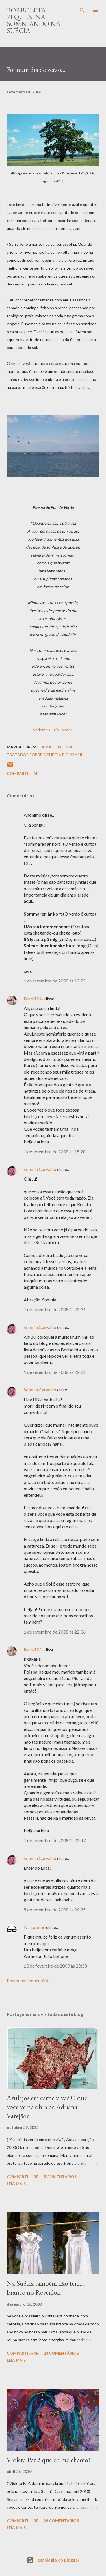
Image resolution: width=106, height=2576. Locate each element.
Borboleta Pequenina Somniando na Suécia (33, 20)
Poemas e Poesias (56, 746)
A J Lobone (34, 1927)
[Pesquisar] (82, 10)
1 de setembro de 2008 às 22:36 (55, 1631)
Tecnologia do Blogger (53, 2560)
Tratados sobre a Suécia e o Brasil (45, 754)
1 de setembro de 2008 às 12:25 (55, 980)
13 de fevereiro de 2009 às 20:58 (55, 1965)
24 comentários (61, 2520)
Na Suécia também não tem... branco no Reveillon (45, 2288)
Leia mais (16, 2183)
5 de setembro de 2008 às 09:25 (55, 1909)
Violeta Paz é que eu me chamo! (48, 2459)
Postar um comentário (28, 1980)
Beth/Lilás (34, 998)
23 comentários (61, 2353)
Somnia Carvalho (40, 1169)
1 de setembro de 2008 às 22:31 (55, 1309)
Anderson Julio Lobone (53, 729)
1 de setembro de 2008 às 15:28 (55, 1151)
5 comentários (60, 2176)
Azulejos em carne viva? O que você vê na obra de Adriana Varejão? (47, 2106)
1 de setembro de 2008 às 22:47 (55, 1840)
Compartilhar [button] (23, 773)
